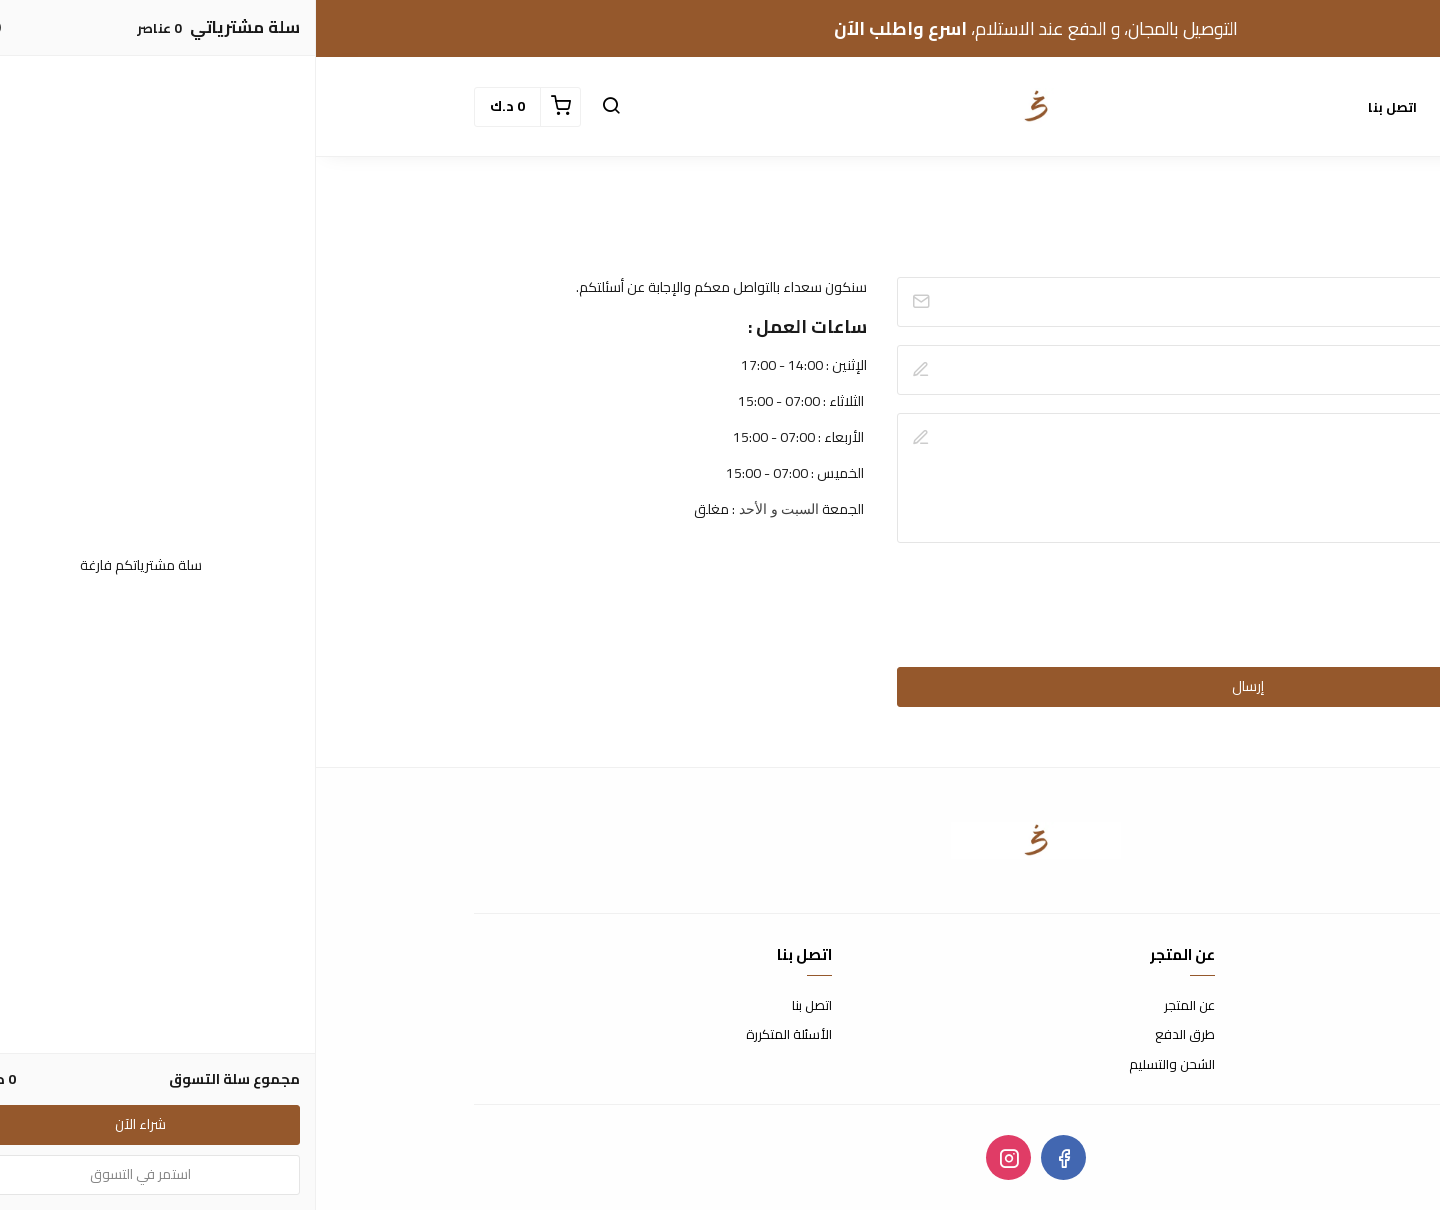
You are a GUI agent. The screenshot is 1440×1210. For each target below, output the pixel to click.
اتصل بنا (1076, 107)
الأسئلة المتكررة (473, 1035)
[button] (295, 107)
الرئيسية (1240, 107)
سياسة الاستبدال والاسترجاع (1204, 1035)
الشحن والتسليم (856, 1065)
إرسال (932, 686)
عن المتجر (873, 1006)
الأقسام (1157, 107)
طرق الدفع (869, 1035)
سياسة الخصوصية (1232, 1065)
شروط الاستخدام (1236, 1006)
